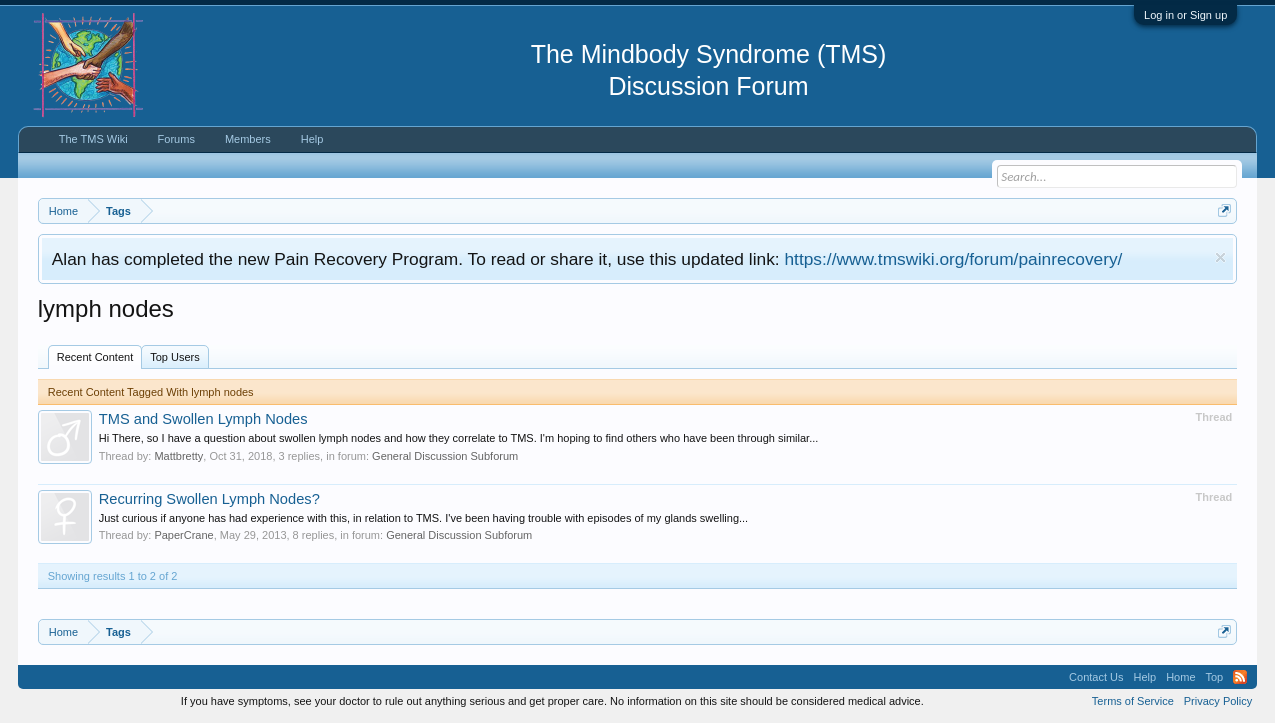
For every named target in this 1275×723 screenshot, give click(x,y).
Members (248, 139)
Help (312, 139)
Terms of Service (1133, 701)
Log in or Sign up (1185, 15)
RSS (1240, 677)
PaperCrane (183, 535)
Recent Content (95, 357)
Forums (176, 139)
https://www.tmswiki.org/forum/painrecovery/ (953, 259)
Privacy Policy (1218, 701)
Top (1215, 677)
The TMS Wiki (93, 139)
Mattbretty (178, 456)
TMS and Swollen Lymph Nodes (203, 419)
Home (1180, 677)
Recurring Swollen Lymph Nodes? (209, 499)
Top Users (175, 357)
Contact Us (1096, 677)
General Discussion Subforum (445, 456)
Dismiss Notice (1220, 257)
